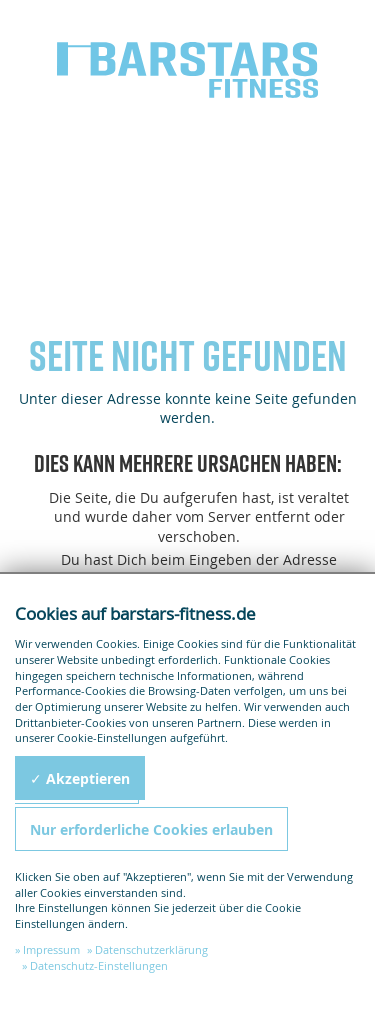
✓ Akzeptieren (80, 778)
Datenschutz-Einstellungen (99, 965)
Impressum (51, 949)
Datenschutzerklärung (151, 949)
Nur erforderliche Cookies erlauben (151, 829)
